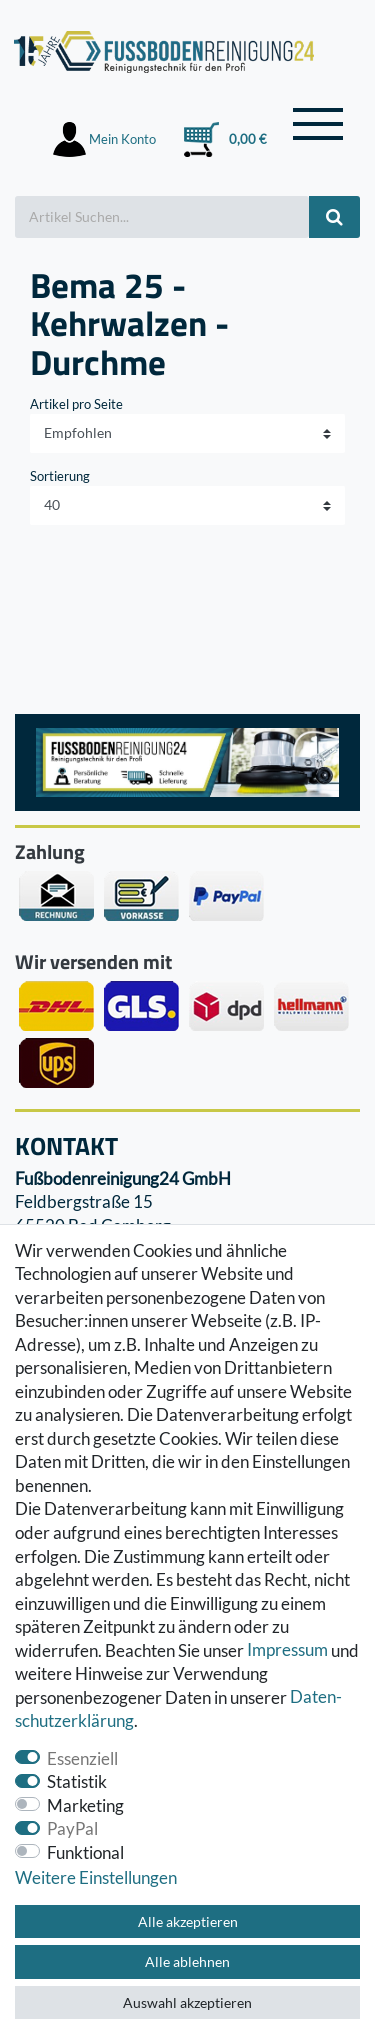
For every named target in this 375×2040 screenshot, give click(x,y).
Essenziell (82, 1758)
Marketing (85, 1805)
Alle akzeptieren (188, 1921)
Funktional (85, 1852)
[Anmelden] (105, 139)
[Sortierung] (187, 433)
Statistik (77, 1781)
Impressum (287, 1650)
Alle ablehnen (187, 1961)
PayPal (72, 1828)
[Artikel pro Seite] (187, 505)
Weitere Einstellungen (96, 1877)
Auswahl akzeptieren (187, 2002)
